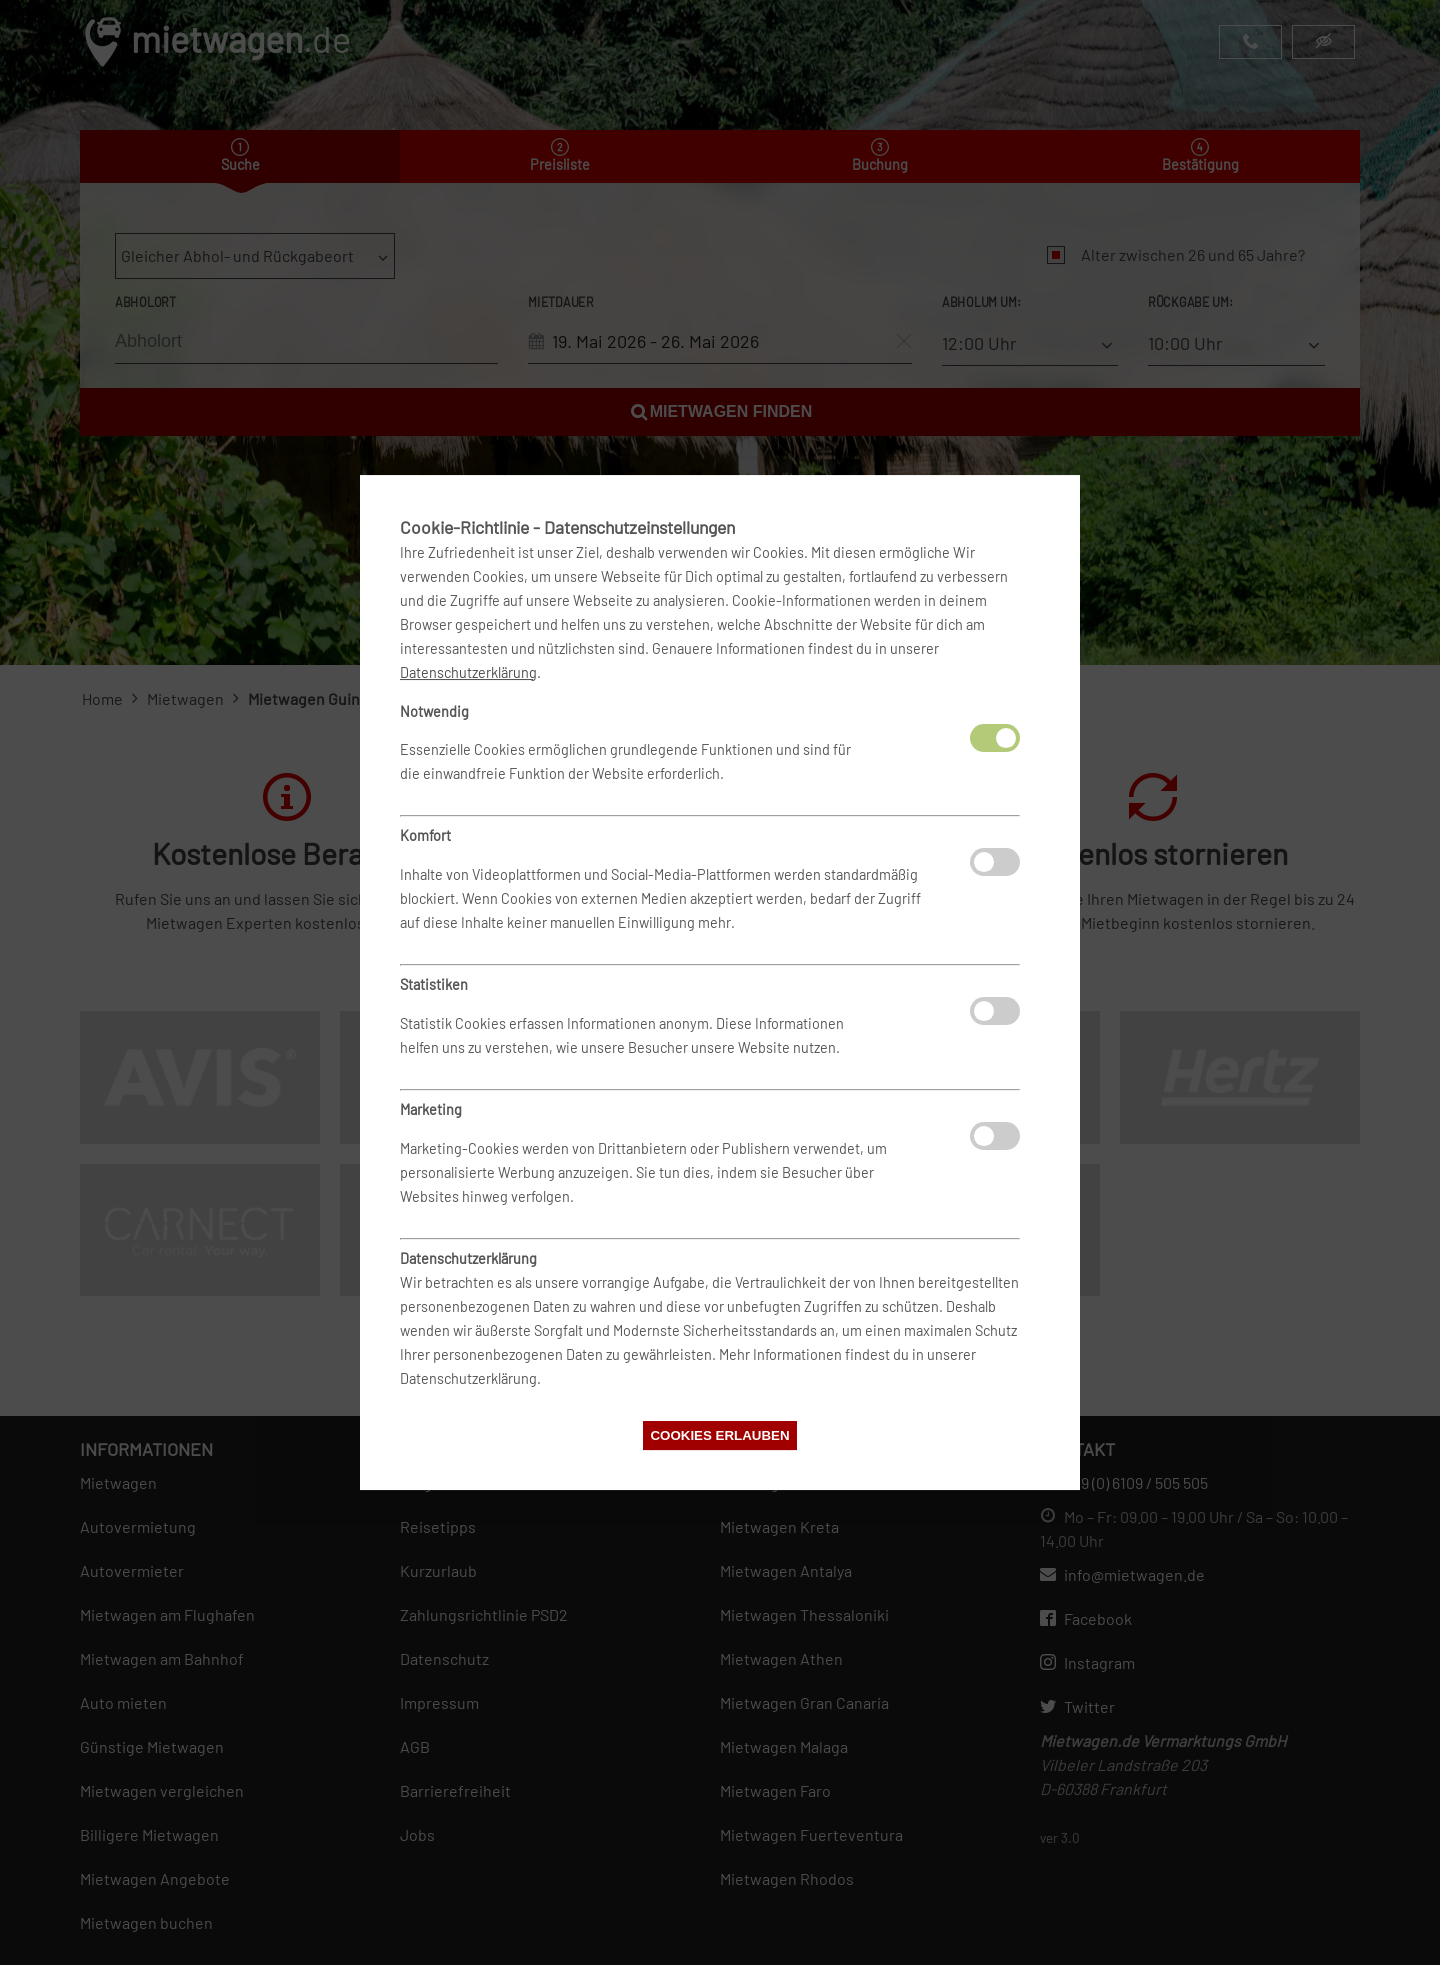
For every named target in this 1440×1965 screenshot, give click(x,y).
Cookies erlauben (719, 1435)
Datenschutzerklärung (468, 672)
